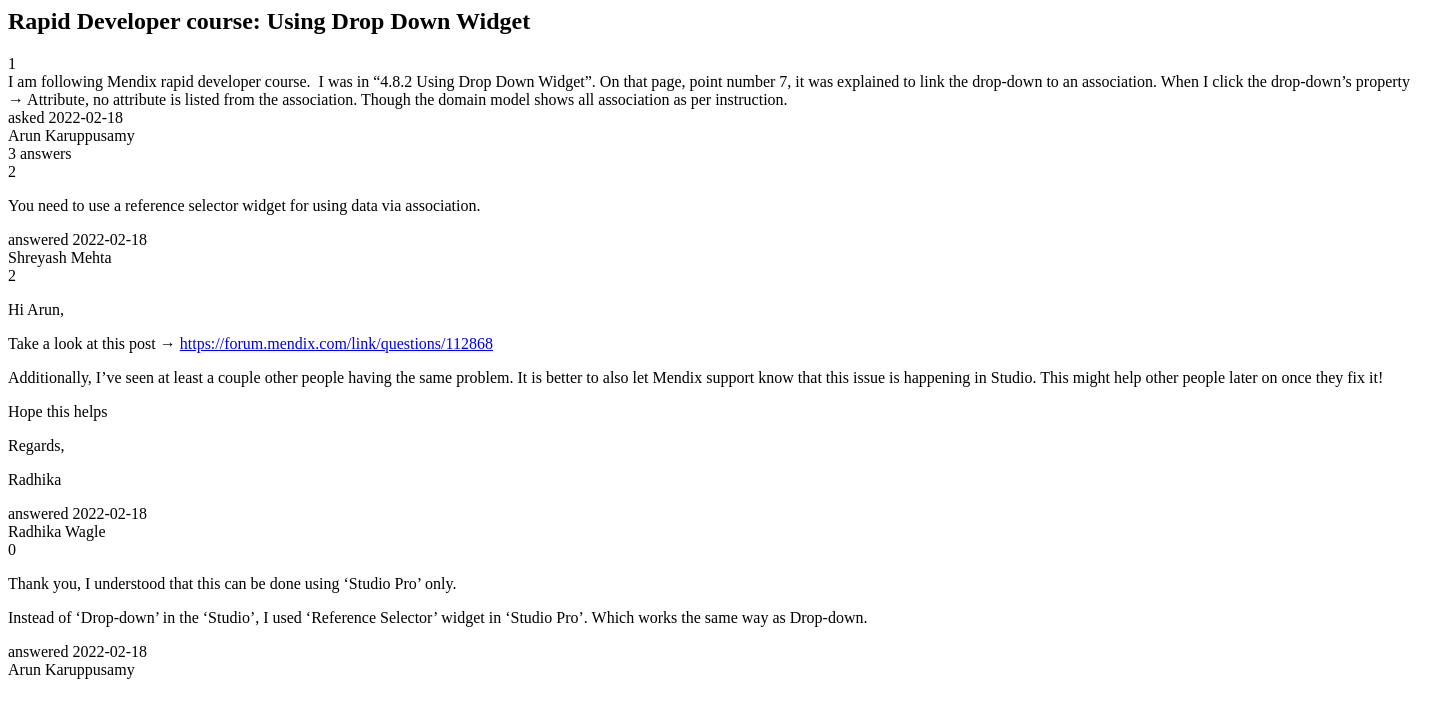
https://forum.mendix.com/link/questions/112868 (336, 343)
